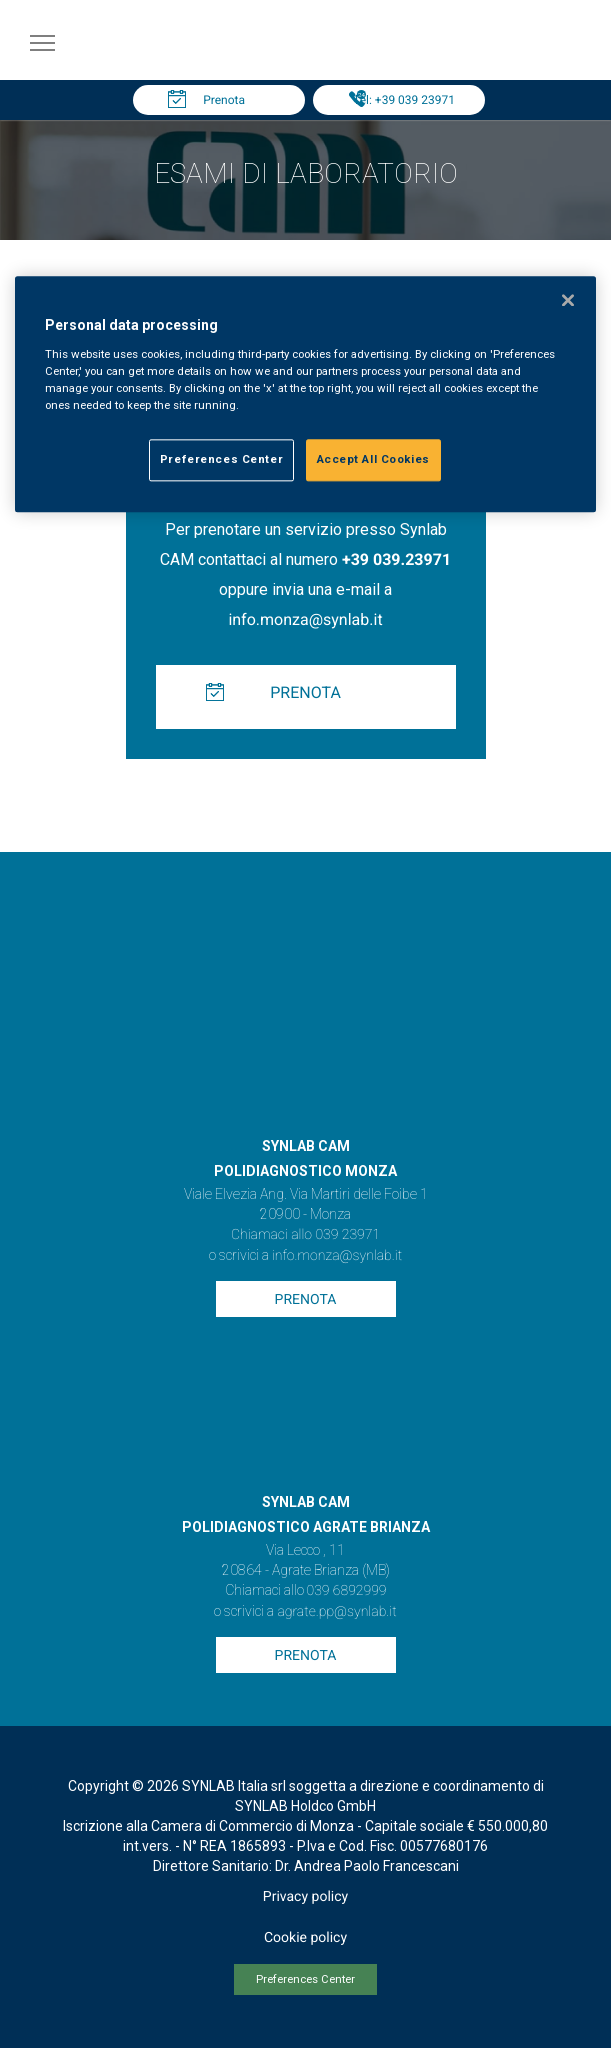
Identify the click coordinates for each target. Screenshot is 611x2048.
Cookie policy (305, 1938)
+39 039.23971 (396, 559)
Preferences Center (305, 1979)
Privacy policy (305, 1897)
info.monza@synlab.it (305, 619)
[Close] (568, 301)
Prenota (224, 100)
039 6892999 (347, 1591)
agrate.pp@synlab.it (336, 1612)
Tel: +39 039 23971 (404, 100)
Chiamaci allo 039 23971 (305, 1235)
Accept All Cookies (373, 459)
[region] (305, 395)
